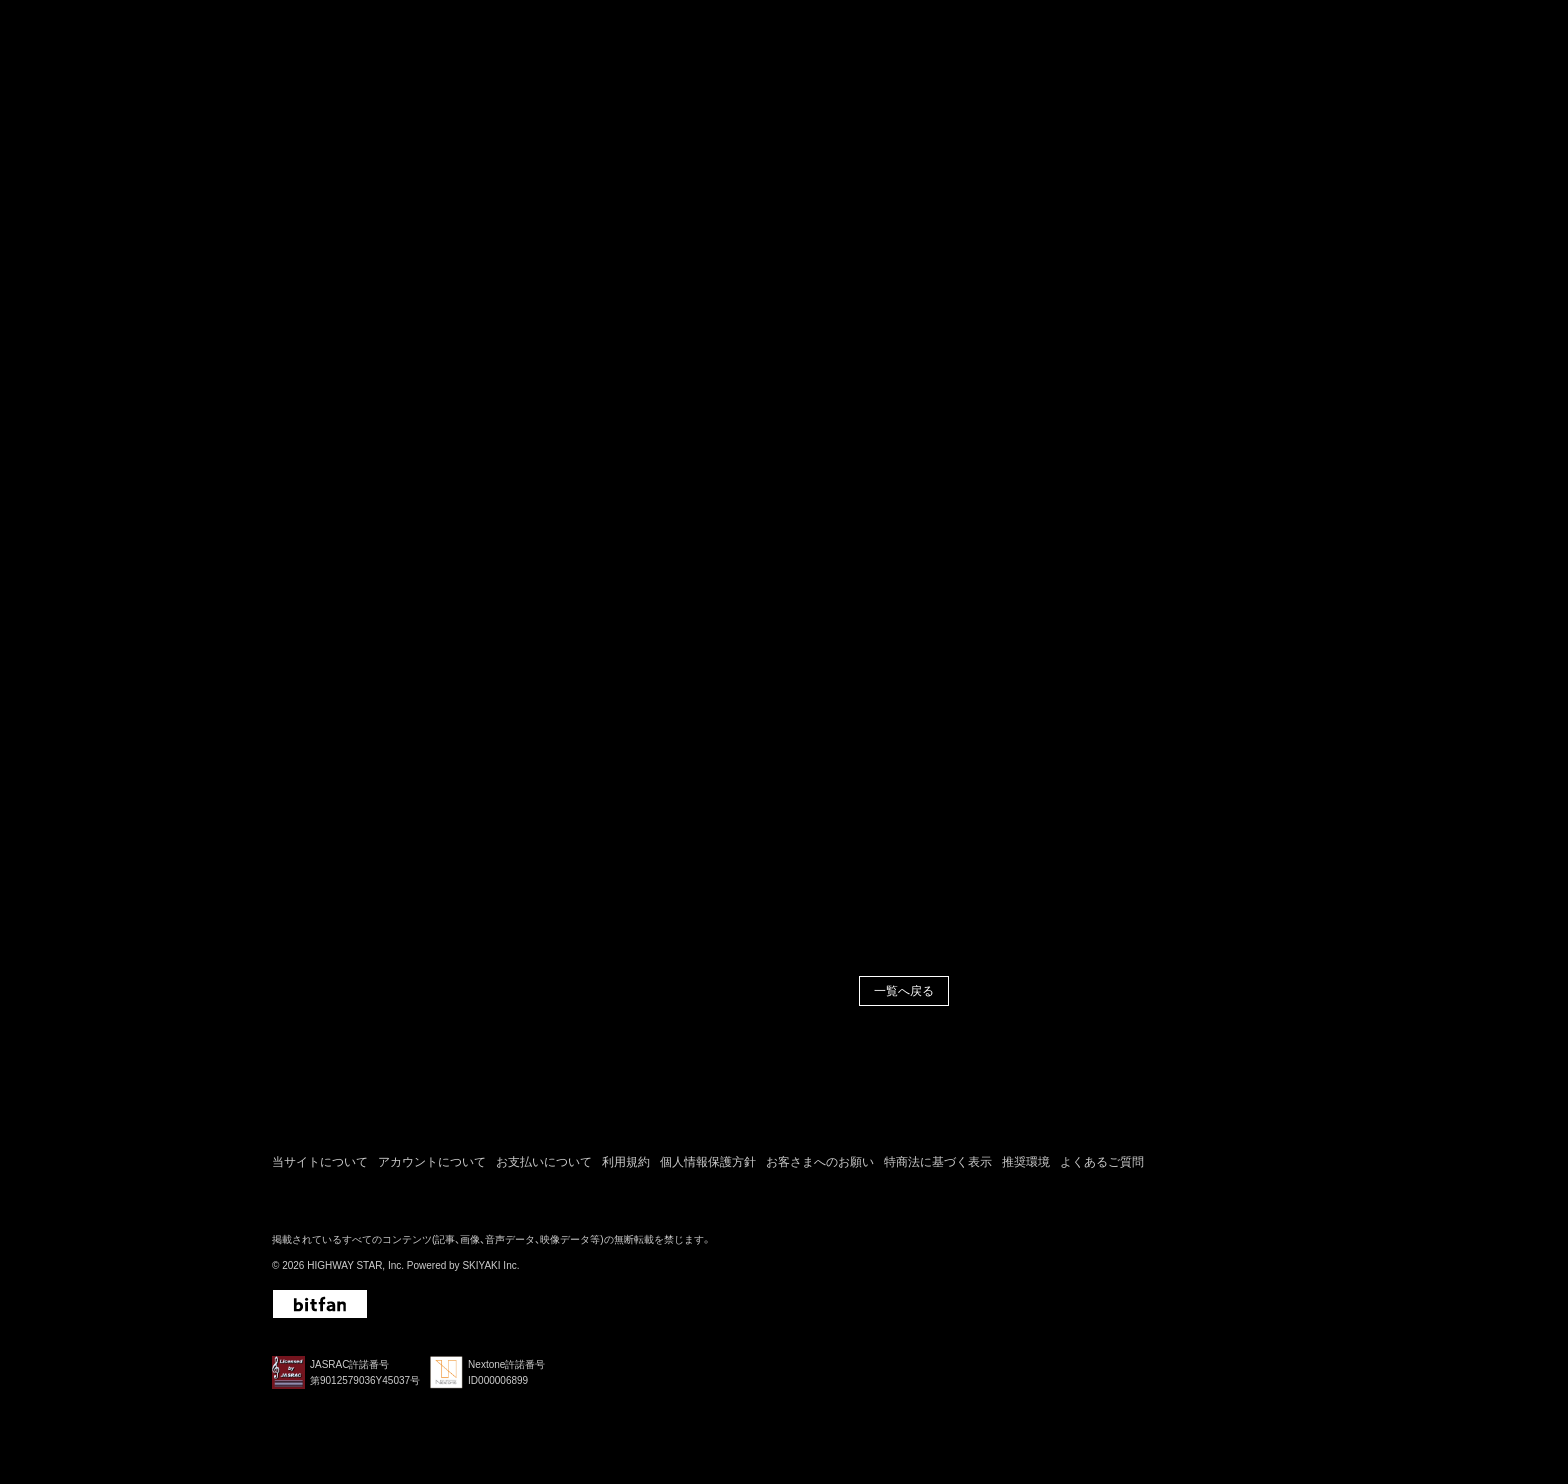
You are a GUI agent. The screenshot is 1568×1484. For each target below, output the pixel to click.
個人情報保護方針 (708, 1168)
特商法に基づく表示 (938, 1168)
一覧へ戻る (904, 997)
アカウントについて (432, 1168)
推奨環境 (1026, 1168)
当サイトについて (320, 1168)
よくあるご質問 (1102, 1168)
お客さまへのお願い (820, 1168)
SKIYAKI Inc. (490, 1272)
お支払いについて (544, 1168)
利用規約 (626, 1168)
